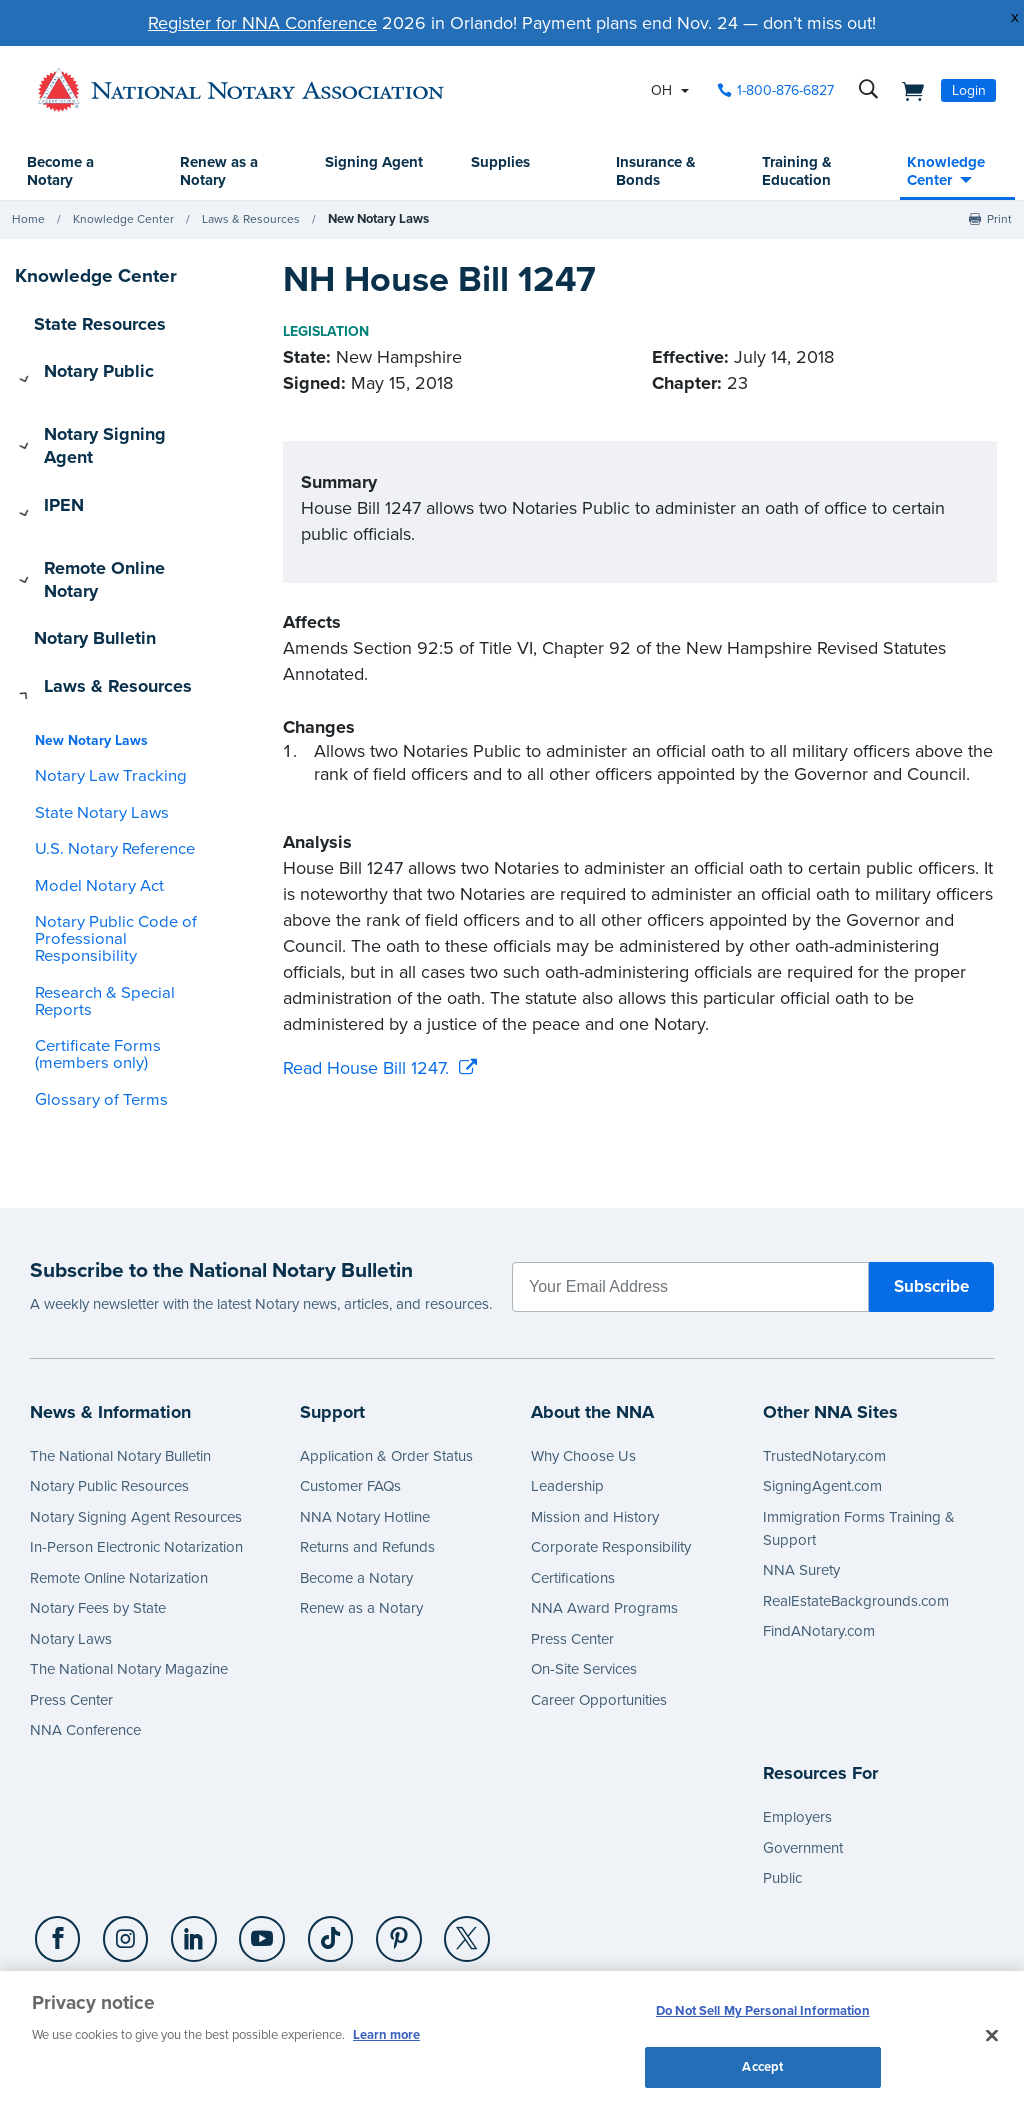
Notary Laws (71, 1559)
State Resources (88, 323)
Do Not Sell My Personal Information (763, 2013)
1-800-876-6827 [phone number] (785, 90)
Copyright (294, 1929)
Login (969, 90)
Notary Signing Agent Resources (136, 1437)
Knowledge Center (940, 172)
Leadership (567, 1406)
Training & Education (793, 172)
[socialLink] (58, 1859)
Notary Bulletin (85, 540)
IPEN (50, 453)
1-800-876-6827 (90, 1929)
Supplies (501, 163)
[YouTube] (247, 1860)
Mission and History (595, 1437)
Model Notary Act (88, 766)
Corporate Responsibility (611, 1467)
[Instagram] (120, 1860)
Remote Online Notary (110, 497)
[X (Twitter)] (439, 1860)
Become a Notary (69, 172)
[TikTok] (311, 1860)
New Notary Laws (376, 220)
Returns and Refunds (367, 1467)
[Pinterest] (375, 1860)
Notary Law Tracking (97, 657)
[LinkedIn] (184, 1860)
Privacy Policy (207, 1929)
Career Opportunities (599, 1620)
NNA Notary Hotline (365, 1437)
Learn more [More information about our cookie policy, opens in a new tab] (386, 2033)
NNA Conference (85, 1650)
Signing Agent (355, 172)
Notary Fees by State (98, 1528)
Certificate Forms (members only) (119, 902)
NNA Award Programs (604, 1528)
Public (782, 1798)
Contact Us (436, 1929)
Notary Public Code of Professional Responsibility (115, 812)
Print (999, 220)
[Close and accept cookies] (992, 2034)
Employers (797, 1737)
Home (28, 220)
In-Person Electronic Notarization (136, 1467)
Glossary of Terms (89, 946)
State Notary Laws (90, 693)
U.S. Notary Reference (103, 730)
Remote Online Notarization (119, 1498)
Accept (762, 2063)
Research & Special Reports (119, 856)
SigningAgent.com (822, 1406)
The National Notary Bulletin (120, 1376)
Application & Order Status (386, 1376)
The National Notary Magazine (129, 1589)
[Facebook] (56, 1860)
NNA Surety (801, 1490)
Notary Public (80, 366)
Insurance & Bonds (655, 172)
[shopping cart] (907, 90)
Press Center (71, 1620)
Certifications (573, 1498)
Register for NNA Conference (262, 23)
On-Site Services (584, 1589)
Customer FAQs (350, 1406)
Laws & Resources (251, 220)
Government (803, 1768)
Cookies (363, 1929)
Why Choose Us (583, 1376)
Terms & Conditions (546, 1929)
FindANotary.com (819, 1551)
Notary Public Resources (109, 1406)
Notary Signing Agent (108, 410)
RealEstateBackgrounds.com (856, 1521)
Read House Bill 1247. (366, 1069)
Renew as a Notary (225, 172)
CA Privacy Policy (677, 1929)
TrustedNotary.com (824, 1376)
